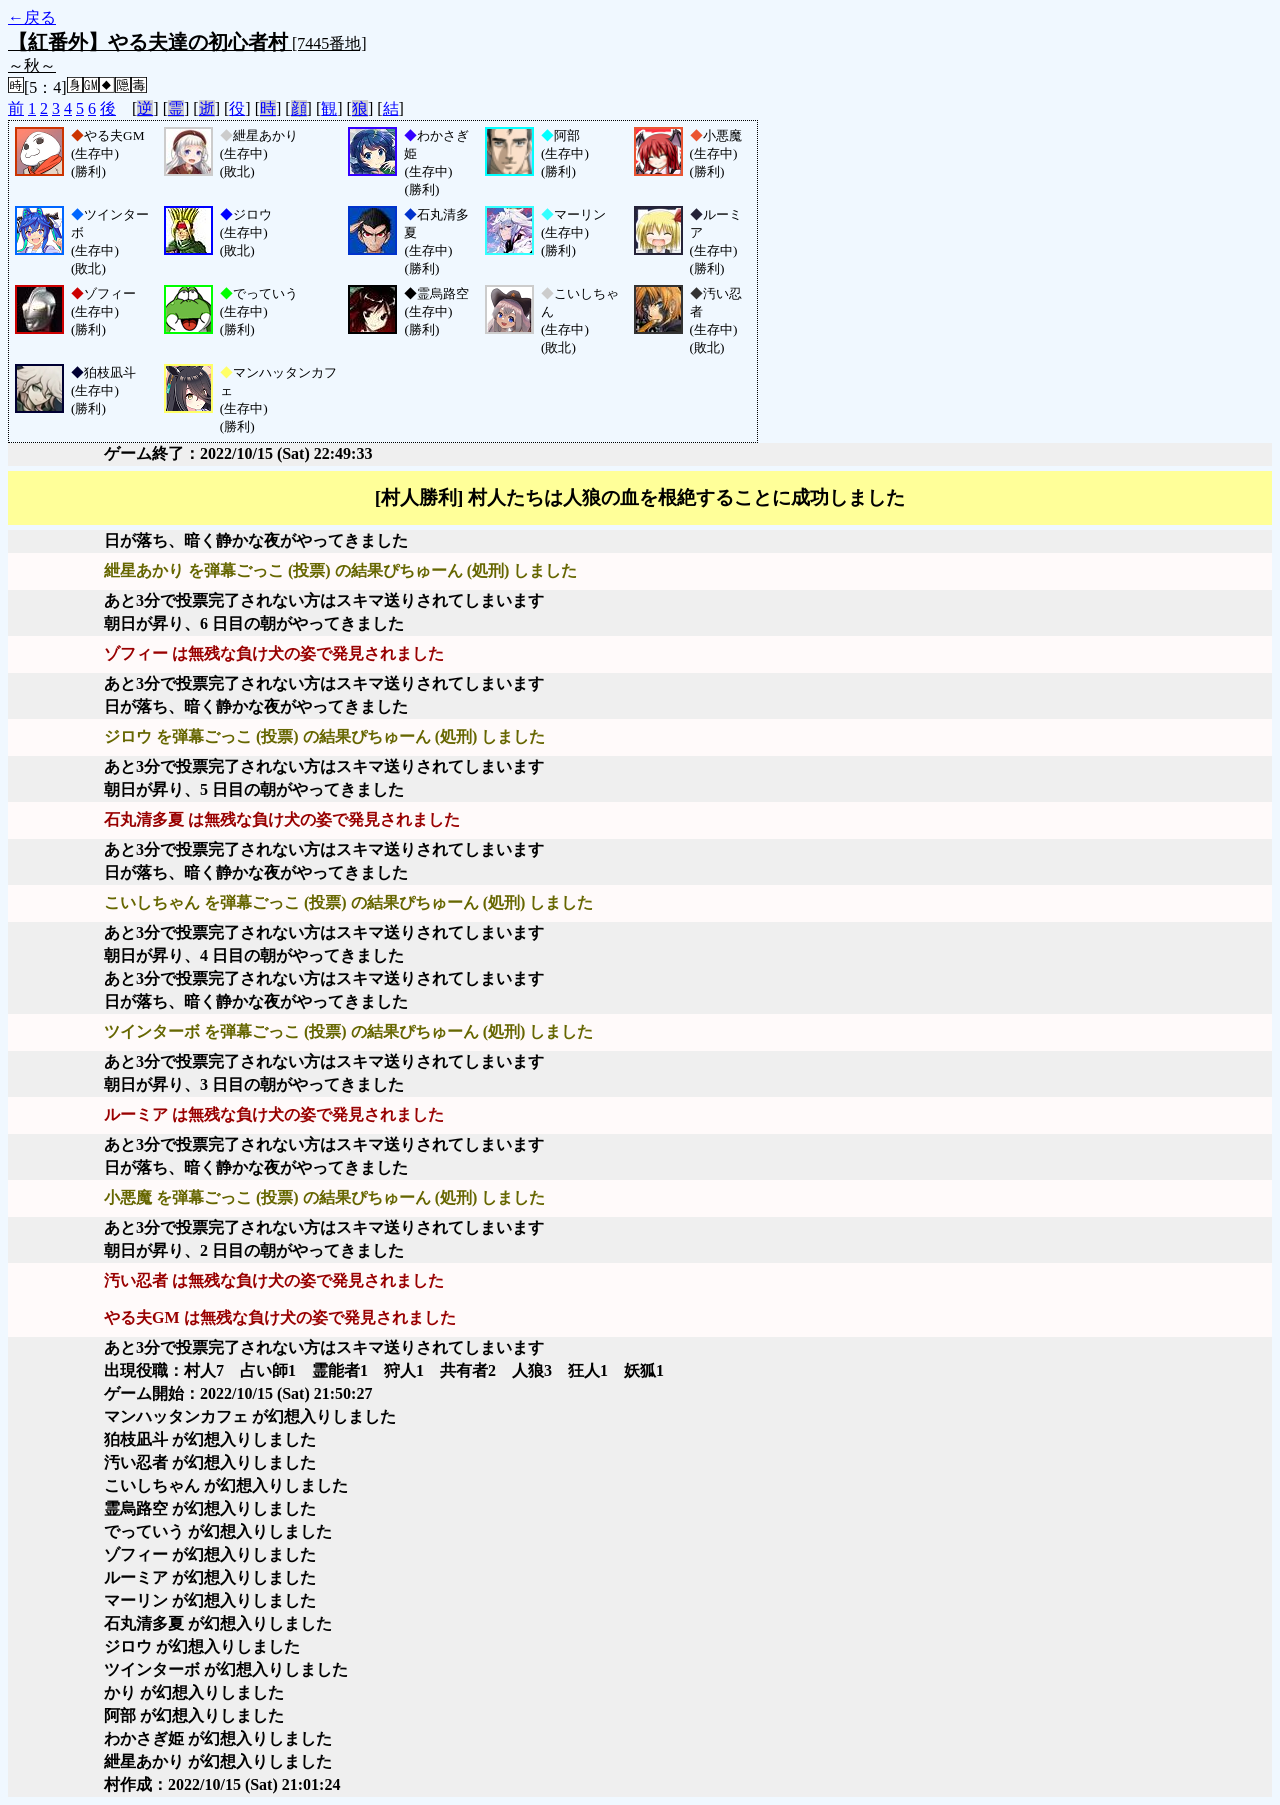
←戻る (32, 17)
